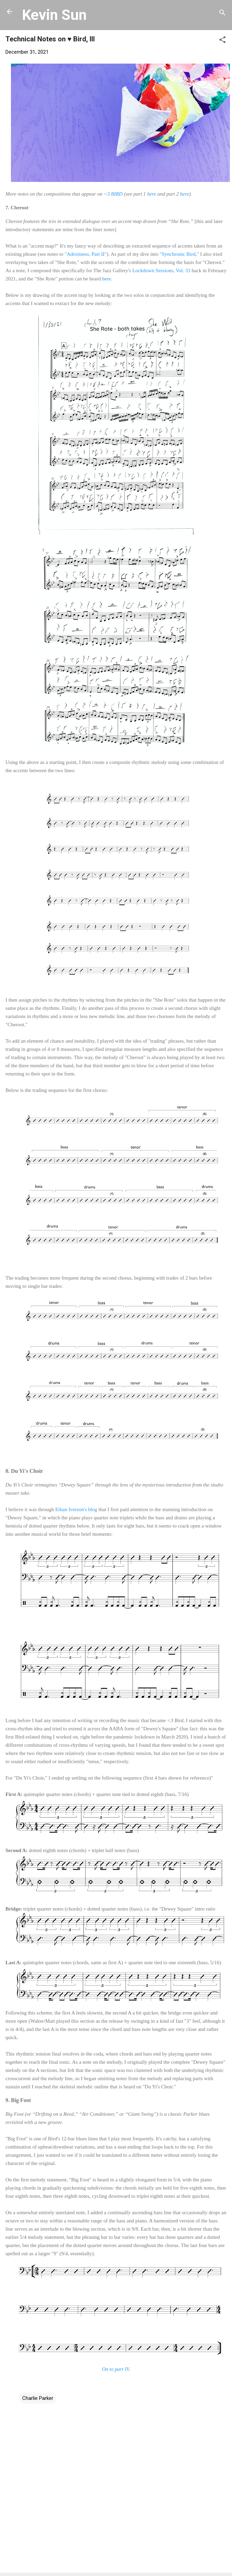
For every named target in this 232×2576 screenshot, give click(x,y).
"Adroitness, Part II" (86, 254)
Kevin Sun (54, 14)
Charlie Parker (37, 2398)
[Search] (222, 13)
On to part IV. (116, 2369)
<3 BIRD (113, 194)
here (151, 194)
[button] (222, 41)
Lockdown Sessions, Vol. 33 (161, 270)
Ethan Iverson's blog (76, 1509)
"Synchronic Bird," (179, 254)
